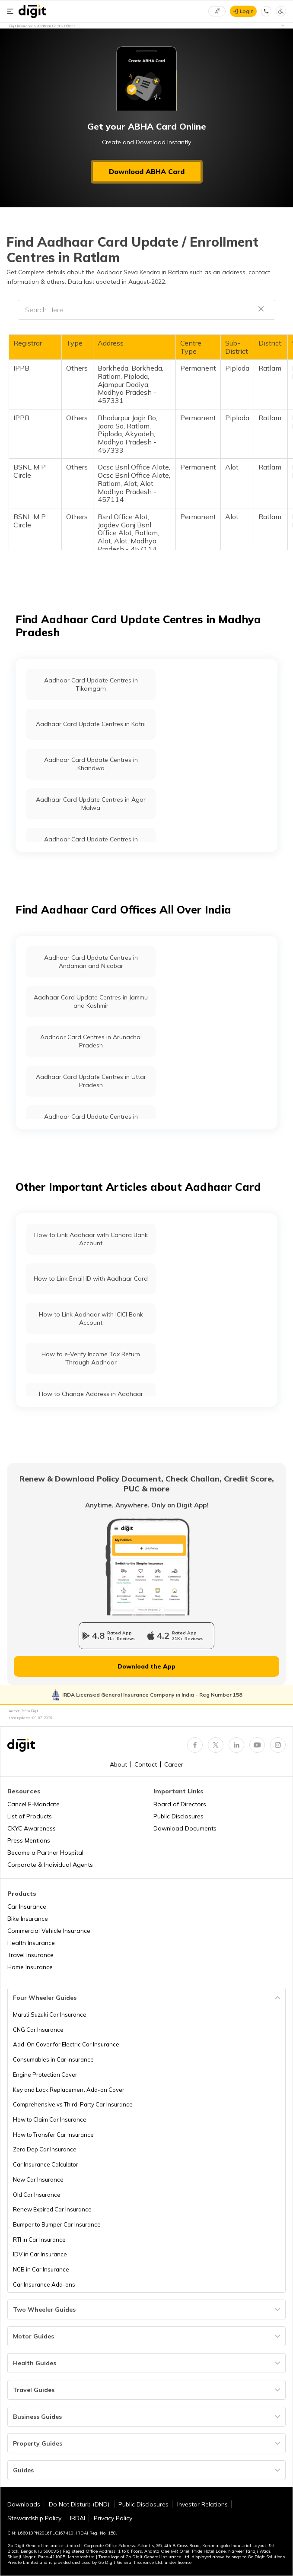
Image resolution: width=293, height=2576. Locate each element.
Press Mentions (28, 1840)
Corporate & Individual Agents (50, 1864)
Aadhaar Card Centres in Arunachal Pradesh (91, 1041)
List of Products (29, 1816)
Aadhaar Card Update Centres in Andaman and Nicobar (91, 962)
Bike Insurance (27, 1918)
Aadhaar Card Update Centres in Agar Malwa (91, 804)
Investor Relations (202, 2504)
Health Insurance (31, 1942)
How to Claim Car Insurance (49, 2119)
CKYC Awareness (31, 1828)
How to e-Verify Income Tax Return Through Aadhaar (90, 1358)
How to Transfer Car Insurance (53, 2134)
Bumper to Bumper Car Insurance (57, 2224)
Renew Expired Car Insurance (52, 2209)
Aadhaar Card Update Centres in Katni (91, 724)
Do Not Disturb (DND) (80, 2504)
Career (173, 1764)
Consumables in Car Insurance (53, 2059)
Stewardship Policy (34, 2518)
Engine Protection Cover (45, 2074)
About (118, 1764)
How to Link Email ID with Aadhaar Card (91, 1278)
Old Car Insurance (37, 2194)
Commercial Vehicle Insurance (48, 1930)
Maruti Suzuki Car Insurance (49, 2014)
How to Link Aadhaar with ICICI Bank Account (91, 1318)
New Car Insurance (38, 2179)
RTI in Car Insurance (39, 2239)
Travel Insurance (30, 1954)
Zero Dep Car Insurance (44, 2149)
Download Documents (185, 1828)
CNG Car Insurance (38, 2029)
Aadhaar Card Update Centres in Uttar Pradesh (91, 1081)
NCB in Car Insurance (41, 2269)
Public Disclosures (178, 1816)
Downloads (23, 2504)
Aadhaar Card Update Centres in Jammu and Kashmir (91, 1001)
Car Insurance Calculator (45, 2164)
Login (247, 11)
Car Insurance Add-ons (44, 2284)
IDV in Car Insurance (40, 2254)
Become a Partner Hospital (45, 1852)
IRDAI (77, 2518)
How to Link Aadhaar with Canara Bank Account (91, 1239)
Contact (145, 1764)
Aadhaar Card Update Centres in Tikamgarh (91, 684)
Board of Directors (179, 1804)
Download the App (146, 1666)
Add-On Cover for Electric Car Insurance (66, 2044)
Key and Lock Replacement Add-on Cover (68, 2089)
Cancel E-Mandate (33, 1804)
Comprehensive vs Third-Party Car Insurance (73, 2104)
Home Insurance (30, 1967)
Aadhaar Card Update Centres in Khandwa (91, 764)
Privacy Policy (113, 2518)
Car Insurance (26, 1906)
